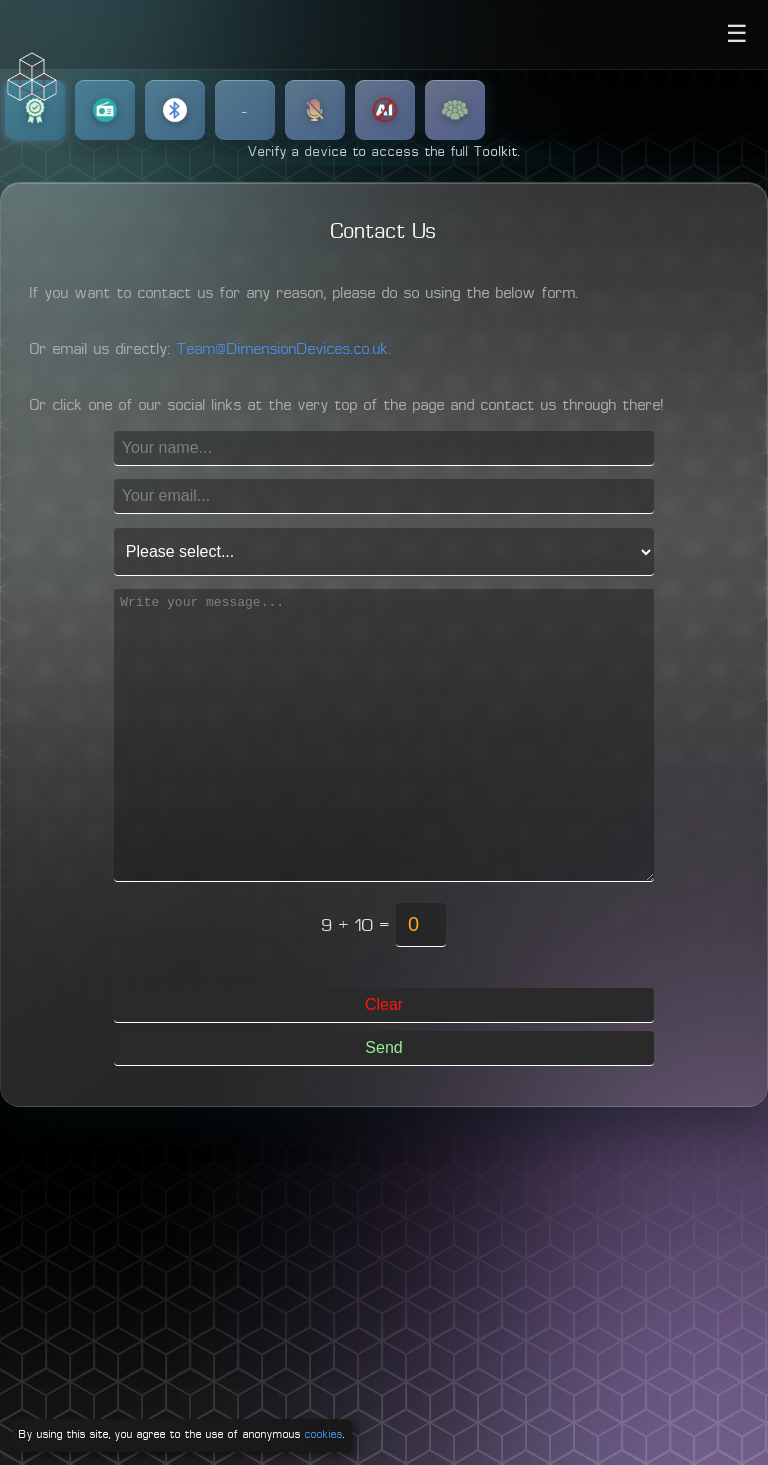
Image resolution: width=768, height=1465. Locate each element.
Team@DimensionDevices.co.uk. (284, 350)
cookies (324, 1435)
